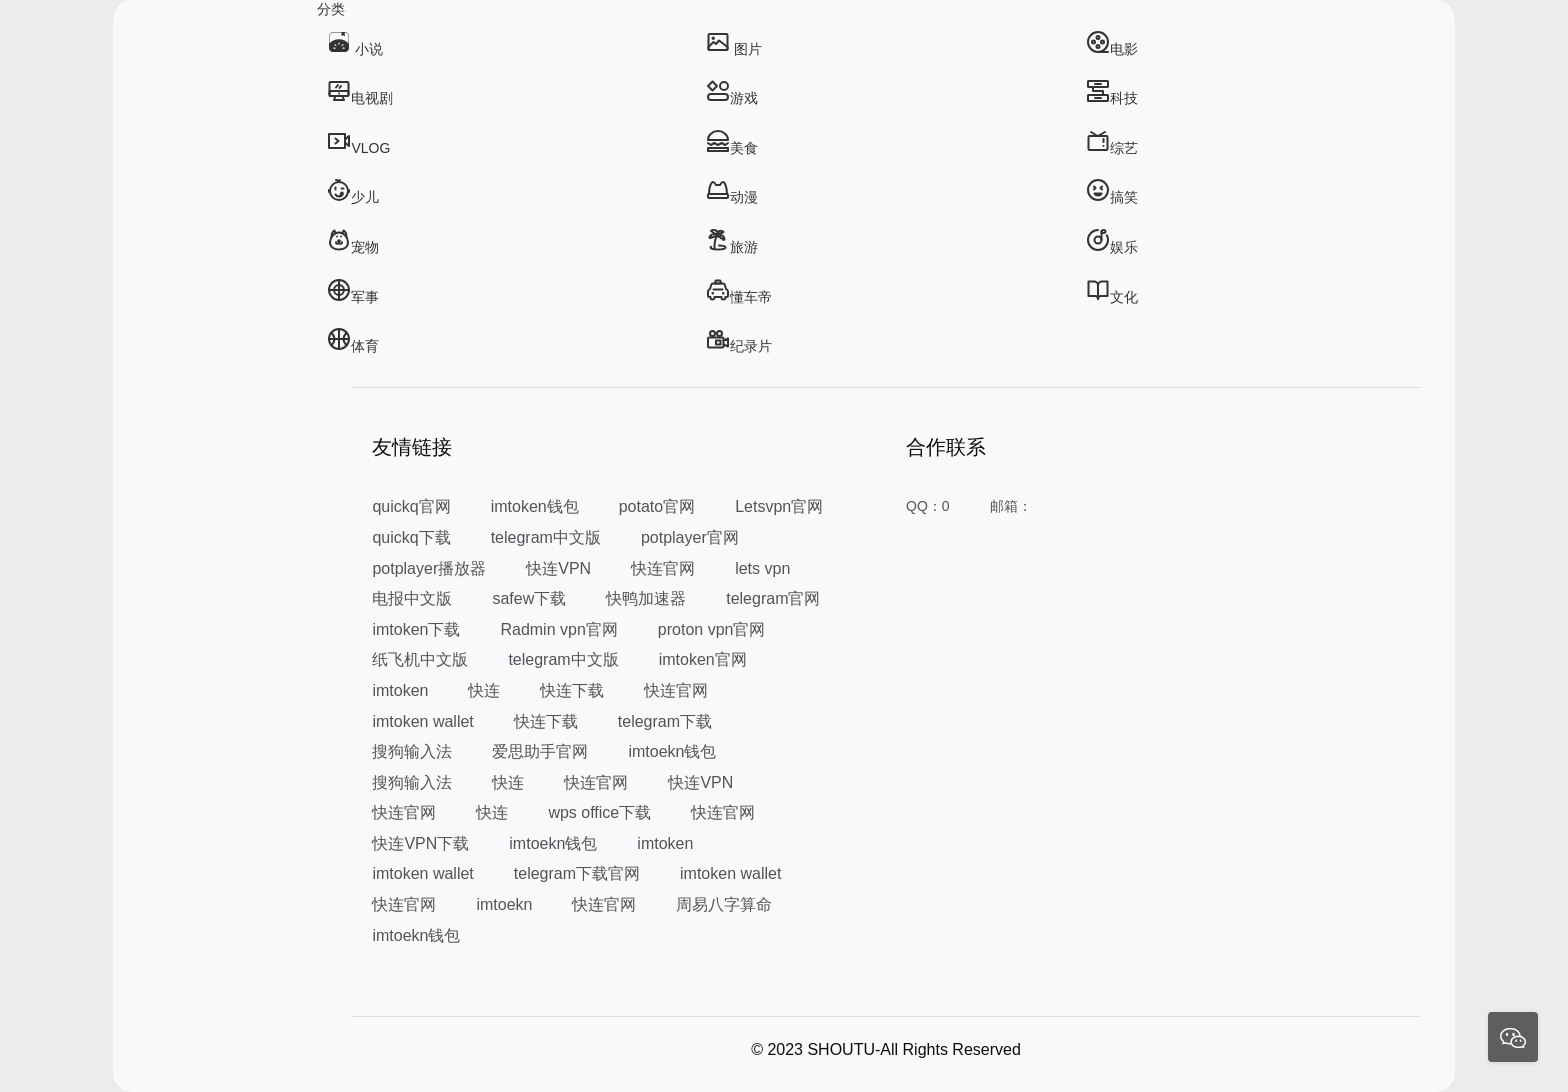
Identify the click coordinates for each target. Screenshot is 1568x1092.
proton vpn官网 (712, 629)
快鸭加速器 (646, 598)
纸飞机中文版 (420, 659)
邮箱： (1011, 506)
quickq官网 (411, 506)
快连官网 (663, 568)
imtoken (400, 690)
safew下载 (529, 598)
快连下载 (572, 690)
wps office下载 (599, 812)
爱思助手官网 (540, 751)
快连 (484, 690)
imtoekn (504, 904)
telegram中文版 (546, 537)
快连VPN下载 (420, 843)
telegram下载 (665, 721)
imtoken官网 (703, 659)
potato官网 (657, 506)
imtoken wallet (422, 721)
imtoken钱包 (535, 506)
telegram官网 (773, 598)
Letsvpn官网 (779, 506)
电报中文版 (412, 598)
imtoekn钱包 (672, 751)
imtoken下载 (416, 629)
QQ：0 (928, 506)
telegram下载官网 (577, 873)
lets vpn (762, 568)
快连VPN (558, 568)
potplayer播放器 (429, 568)
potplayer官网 (690, 537)
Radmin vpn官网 (558, 629)
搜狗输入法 (412, 751)
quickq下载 (411, 537)
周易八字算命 (724, 904)
